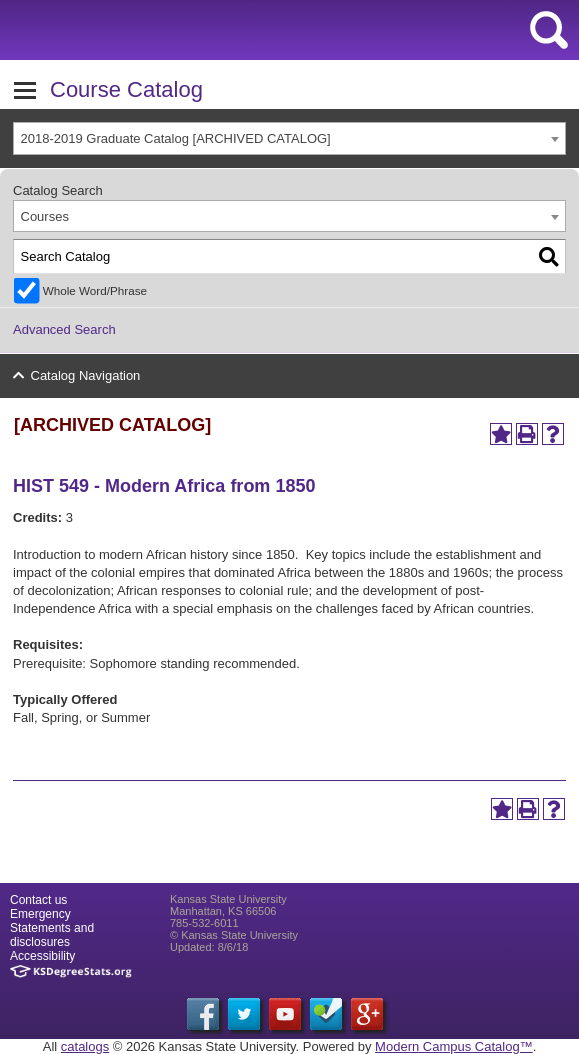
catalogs (85, 1046)
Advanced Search (64, 329)
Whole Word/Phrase (95, 290)
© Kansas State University (234, 935)
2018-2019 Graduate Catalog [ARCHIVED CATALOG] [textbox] (176, 138)
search (549, 30)
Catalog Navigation (86, 375)
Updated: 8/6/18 (209, 947)
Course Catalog (126, 89)
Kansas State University (182, 30)
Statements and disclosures (52, 935)
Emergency (40, 914)
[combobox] (289, 138)
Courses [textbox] (45, 216)
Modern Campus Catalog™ (454, 1046)
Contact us (38, 900)
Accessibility (42, 956)
